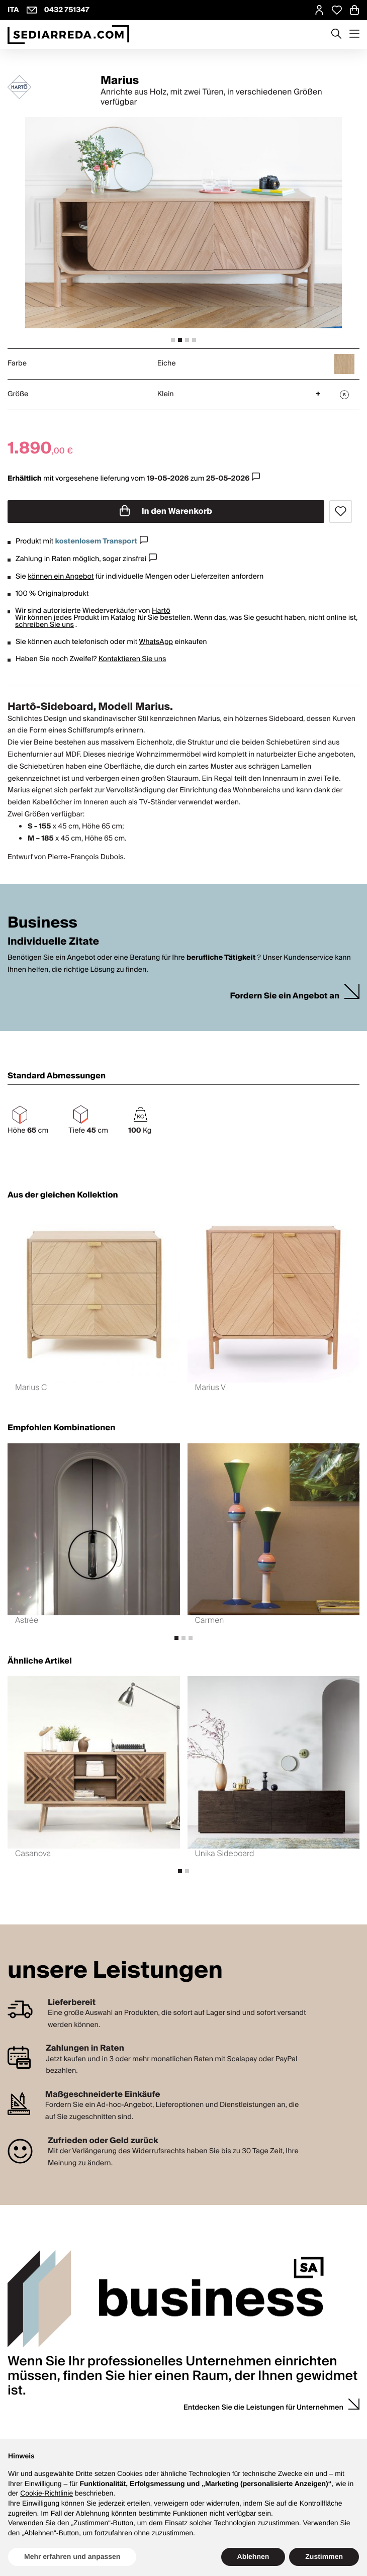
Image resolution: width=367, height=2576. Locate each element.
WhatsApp (156, 642)
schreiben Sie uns (44, 625)
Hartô (161, 611)
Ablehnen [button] (253, 2556)
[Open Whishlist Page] (337, 10)
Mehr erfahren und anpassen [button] (72, 2556)
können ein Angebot (61, 577)
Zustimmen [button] (324, 2556)
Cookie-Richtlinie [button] (46, 2493)
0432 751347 (66, 10)
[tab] (173, 340)
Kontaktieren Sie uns (132, 659)
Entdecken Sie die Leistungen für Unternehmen (263, 2408)
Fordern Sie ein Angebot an (284, 996)
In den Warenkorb (166, 511)
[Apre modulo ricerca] (336, 35)
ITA (13, 10)
